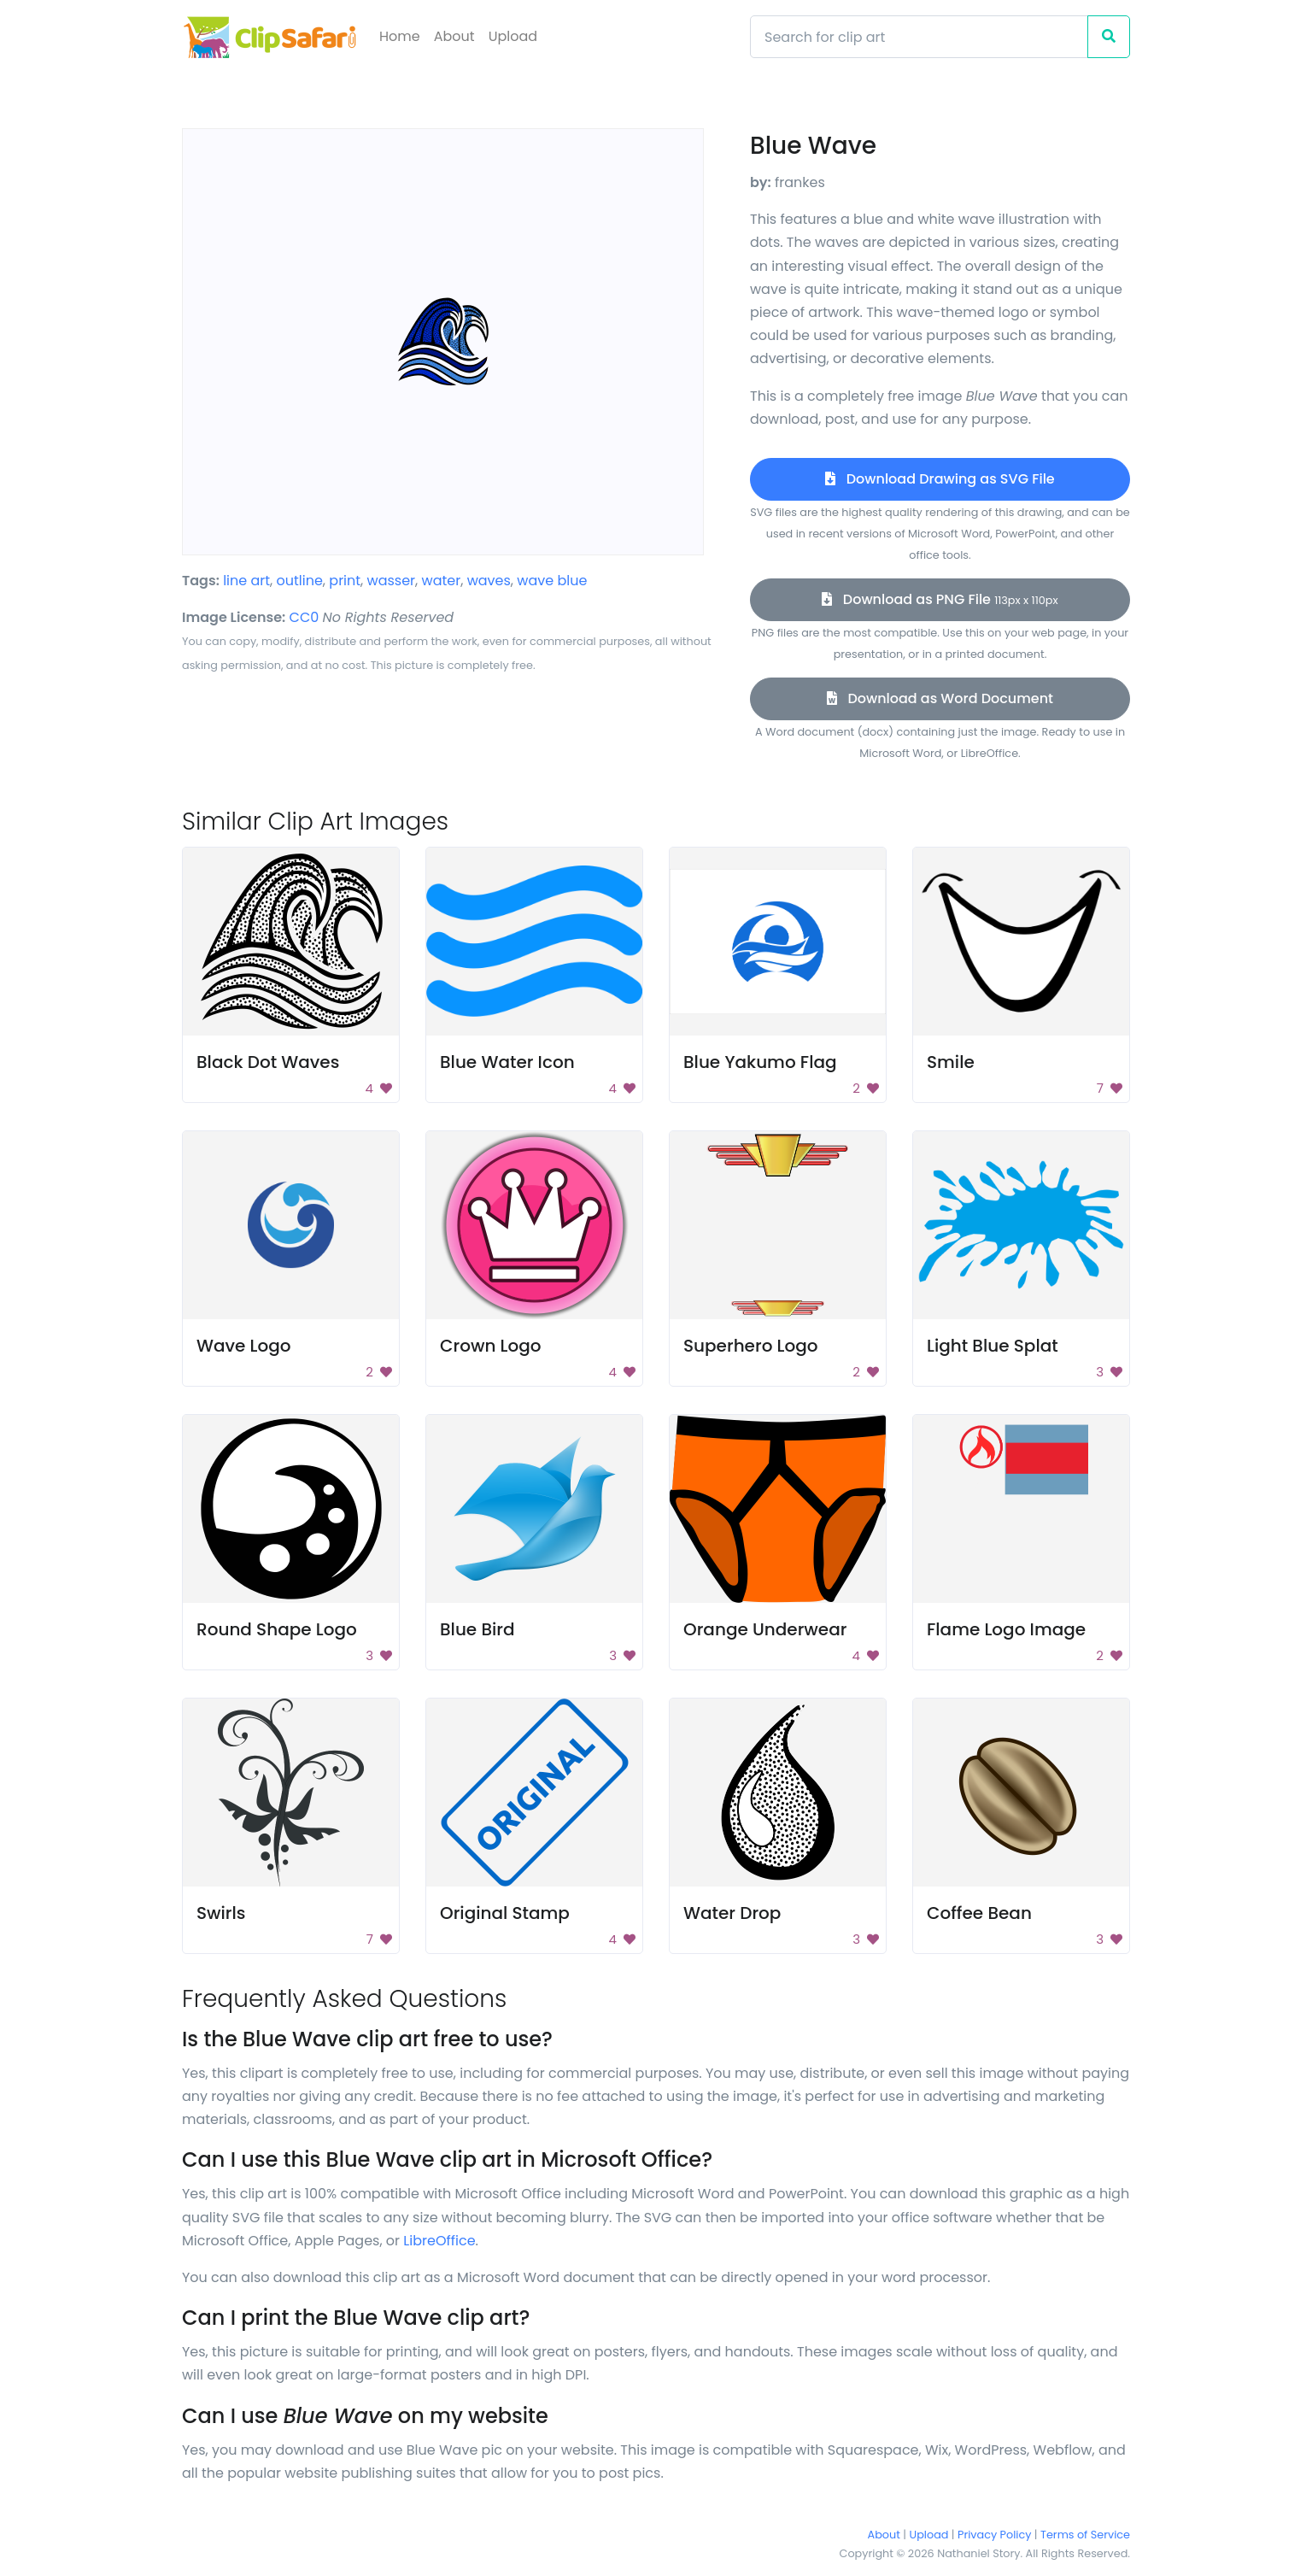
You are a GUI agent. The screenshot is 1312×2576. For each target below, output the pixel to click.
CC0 (304, 617)
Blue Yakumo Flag (760, 1062)
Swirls (221, 1913)
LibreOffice (439, 2240)
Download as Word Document (940, 698)
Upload (513, 36)
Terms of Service (1085, 2534)
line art (246, 580)
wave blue (552, 580)
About (454, 36)
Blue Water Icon (507, 1062)
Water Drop (732, 1913)
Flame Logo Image (1006, 1629)
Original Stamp (505, 1913)
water (441, 580)
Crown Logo (491, 1346)
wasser (391, 580)
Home (399, 36)
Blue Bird (477, 1629)
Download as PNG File (939, 599)
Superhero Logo (750, 1346)
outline (300, 580)
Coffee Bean (979, 1913)
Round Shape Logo (276, 1629)
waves (489, 580)
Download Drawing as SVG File (939, 479)
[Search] (919, 36)
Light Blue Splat (992, 1346)
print (344, 580)
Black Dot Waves (267, 1062)
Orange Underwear (764, 1629)
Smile (951, 1062)
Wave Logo (243, 1346)
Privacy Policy (994, 2534)
